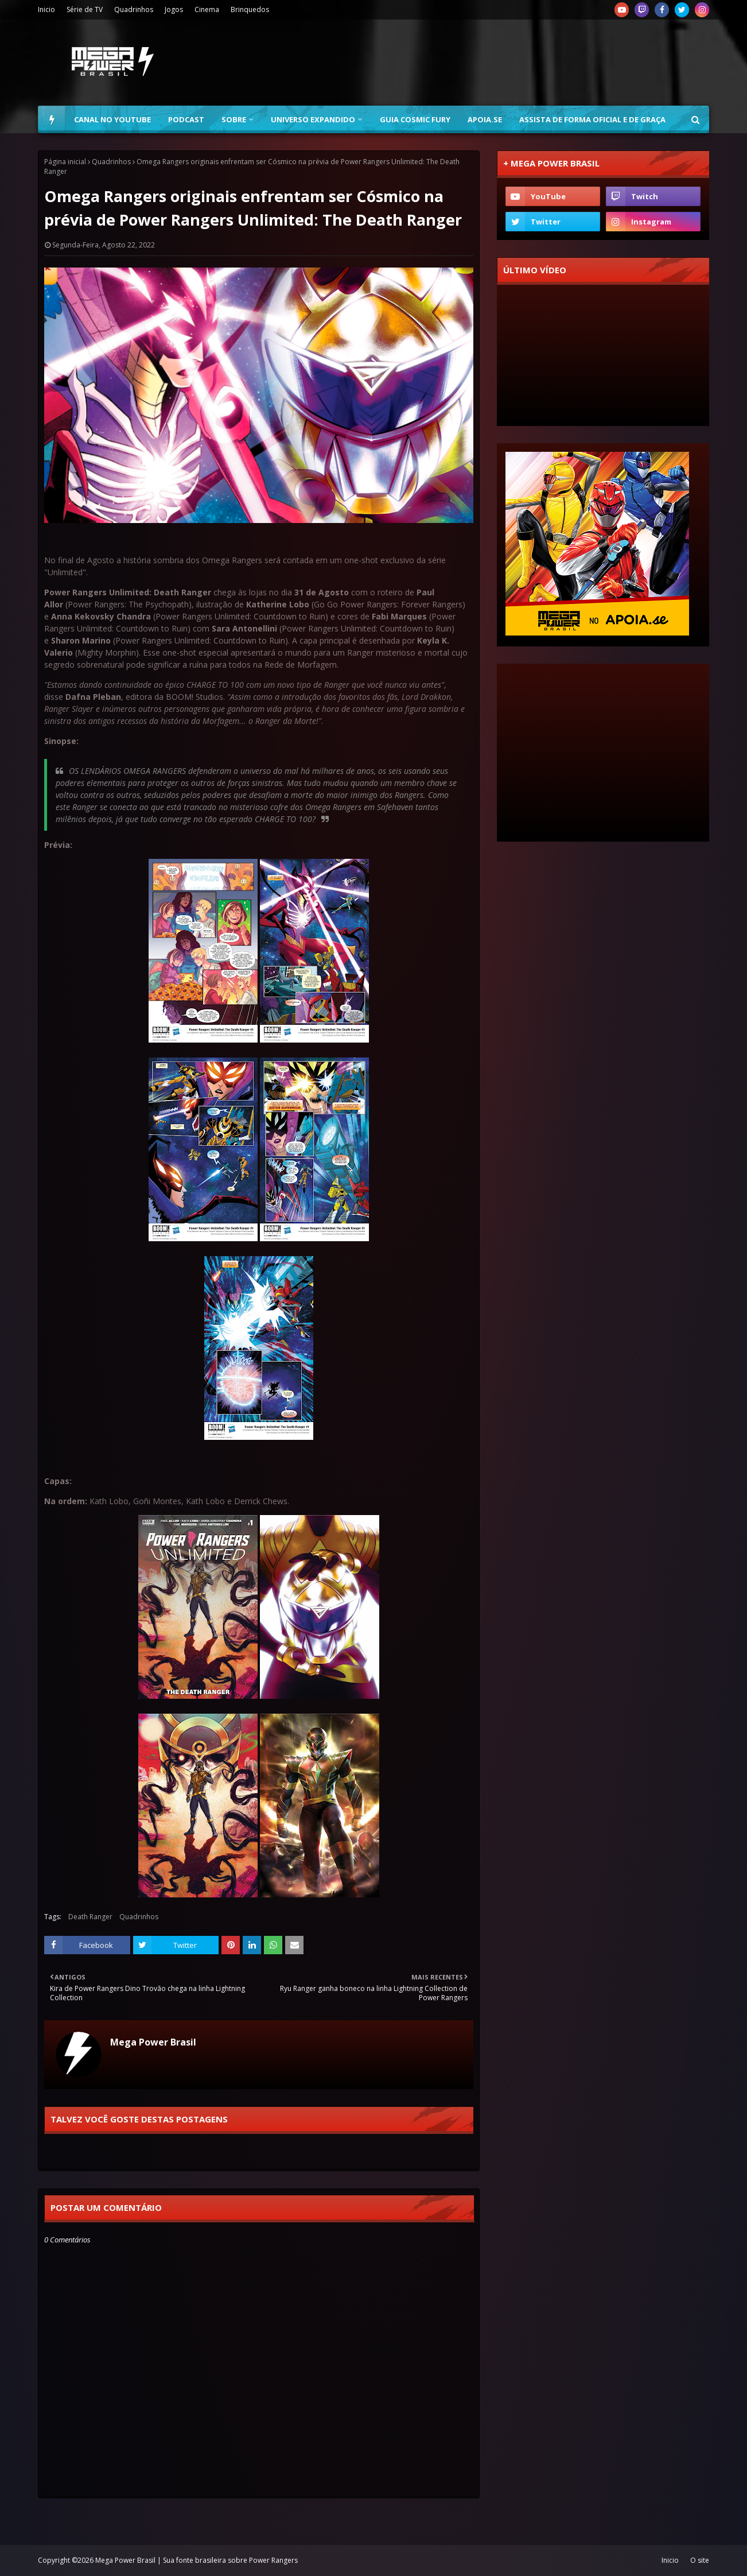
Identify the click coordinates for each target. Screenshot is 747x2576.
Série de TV (85, 9)
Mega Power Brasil (153, 2042)
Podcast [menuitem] (186, 119)
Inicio (46, 9)
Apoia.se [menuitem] (485, 119)
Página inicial (65, 161)
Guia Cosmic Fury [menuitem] (415, 119)
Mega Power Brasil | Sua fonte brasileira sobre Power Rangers (196, 2560)
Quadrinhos (133, 9)
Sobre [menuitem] (233, 119)
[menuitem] (51, 119)
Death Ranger (90, 1917)
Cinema (206, 9)
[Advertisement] (500, 62)
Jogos (174, 9)
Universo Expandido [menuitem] (313, 119)
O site (699, 2560)
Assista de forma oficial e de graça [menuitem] (592, 119)
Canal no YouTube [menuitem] (112, 119)
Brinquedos (250, 9)
